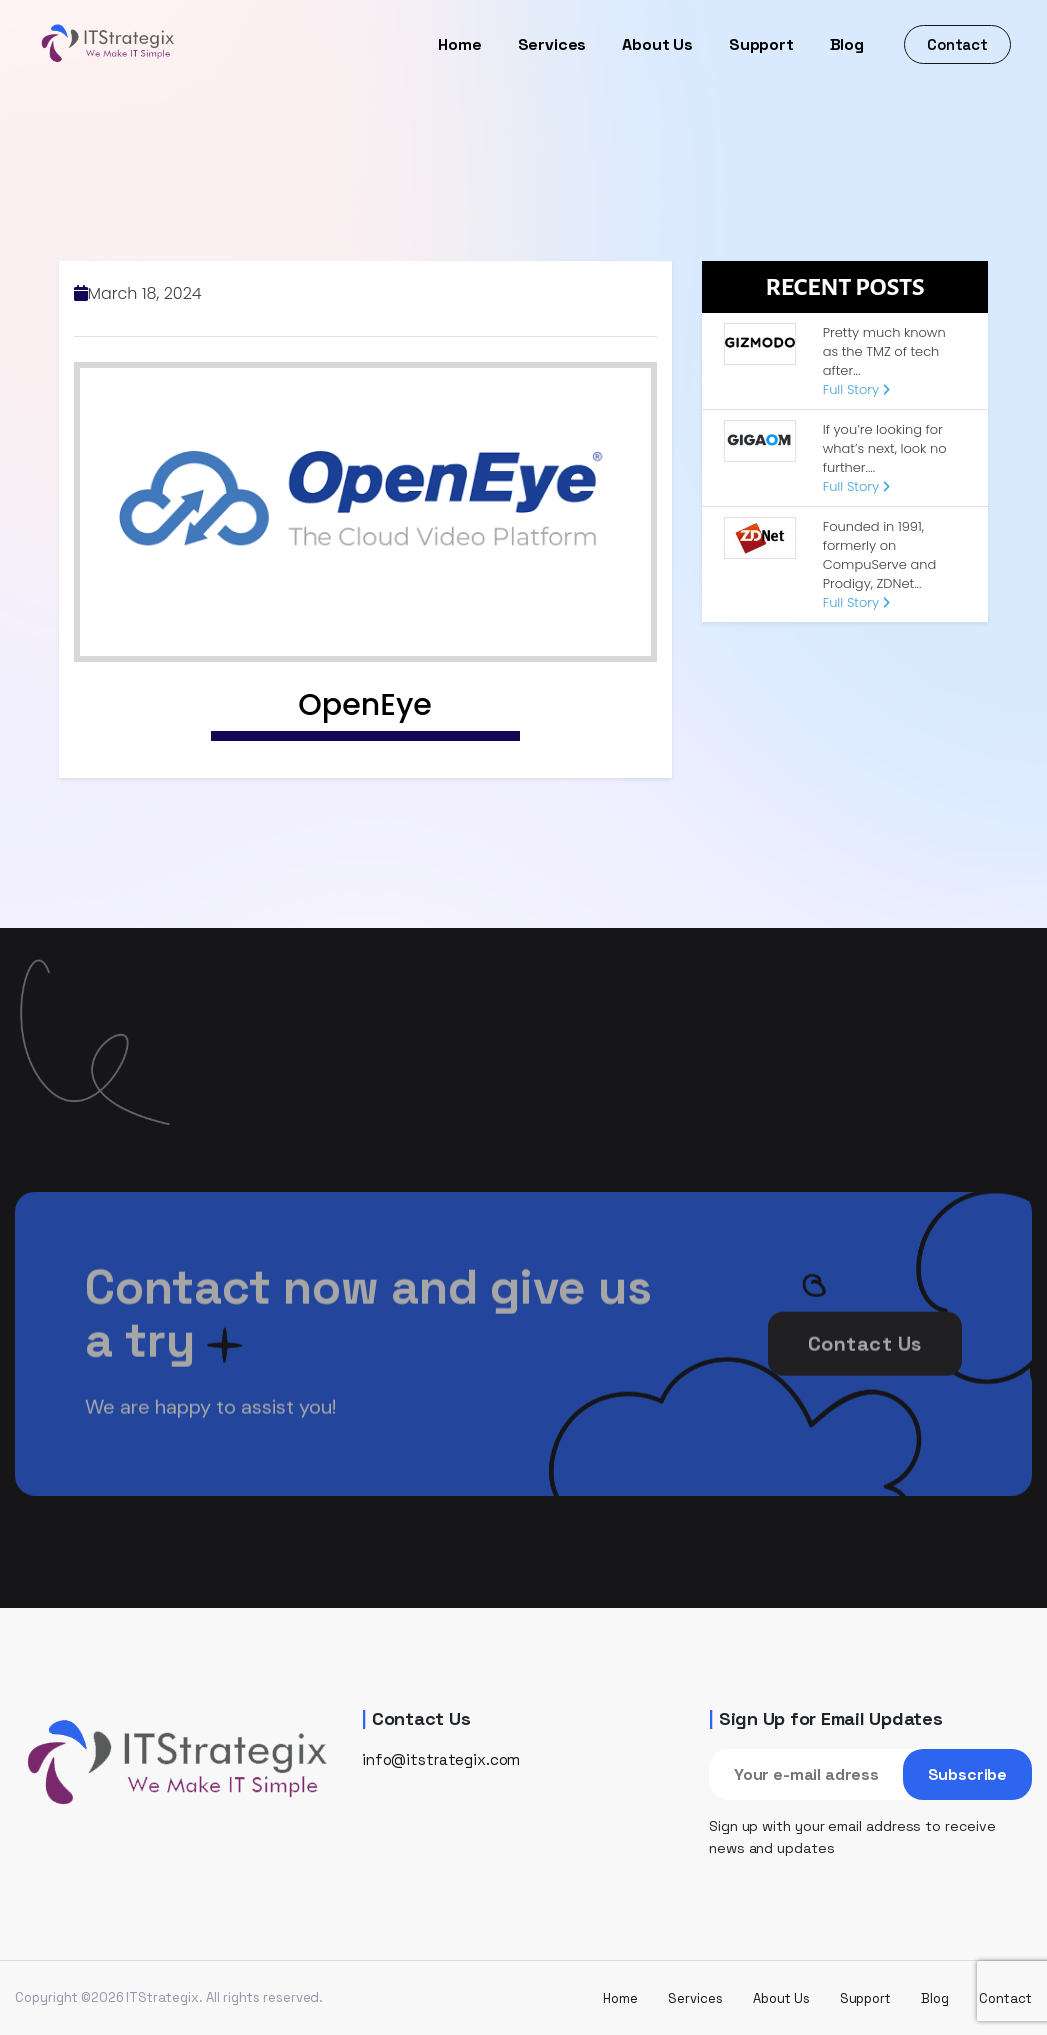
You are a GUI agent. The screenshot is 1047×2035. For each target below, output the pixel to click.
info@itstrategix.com (441, 1759)
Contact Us (865, 1368)
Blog (847, 44)
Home (459, 44)
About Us (657, 44)
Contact (957, 44)
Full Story (856, 389)
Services (552, 44)
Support (761, 44)
